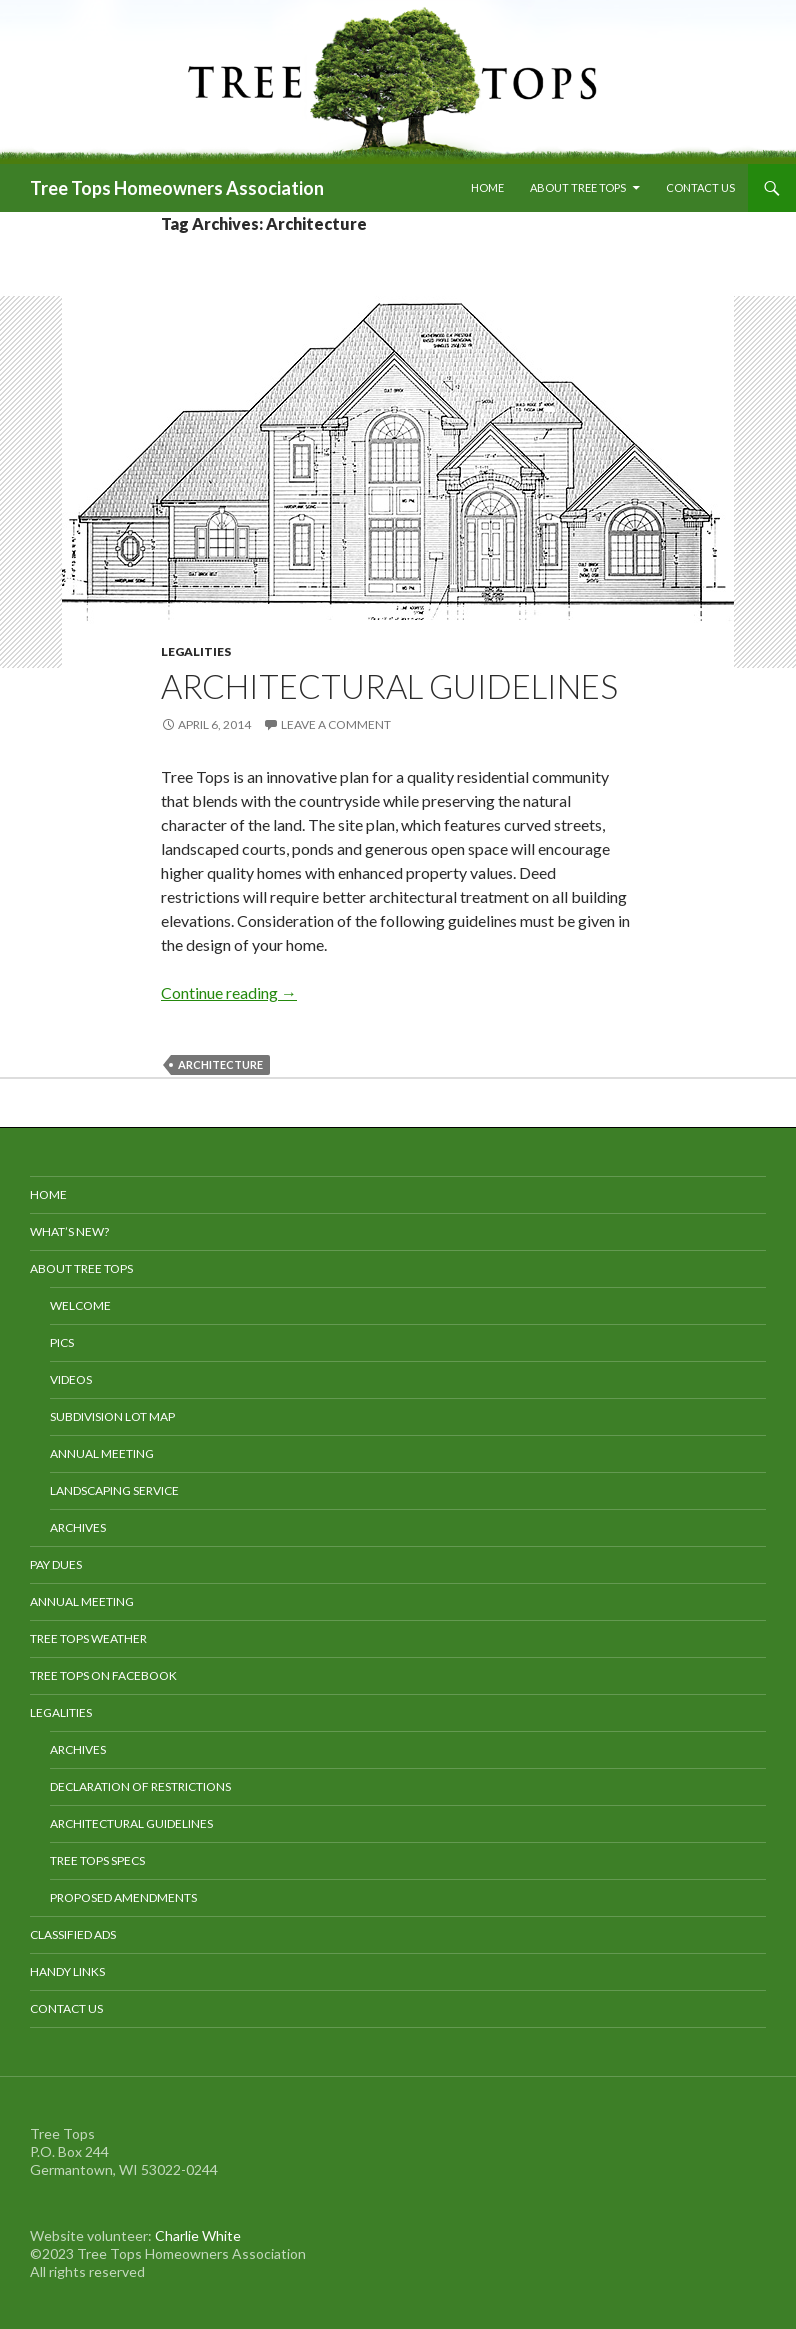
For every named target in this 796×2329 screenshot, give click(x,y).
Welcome (80, 1305)
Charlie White (198, 2235)
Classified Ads (73, 1934)
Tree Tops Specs (97, 1860)
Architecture (220, 1064)
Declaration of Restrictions (140, 1786)
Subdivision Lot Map (112, 1416)
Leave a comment (336, 724)
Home (487, 187)
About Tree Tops (578, 187)
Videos (71, 1379)
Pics (62, 1342)
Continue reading (229, 992)
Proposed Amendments (123, 1897)
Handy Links (67, 1971)
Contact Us (700, 187)
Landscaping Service (114, 1490)
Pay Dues (56, 1564)
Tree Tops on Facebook (103, 1675)
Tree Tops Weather (88, 1638)
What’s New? (69, 1231)
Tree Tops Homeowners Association (177, 188)
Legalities (196, 651)
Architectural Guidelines (389, 686)
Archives (78, 1527)
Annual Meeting (102, 1453)
